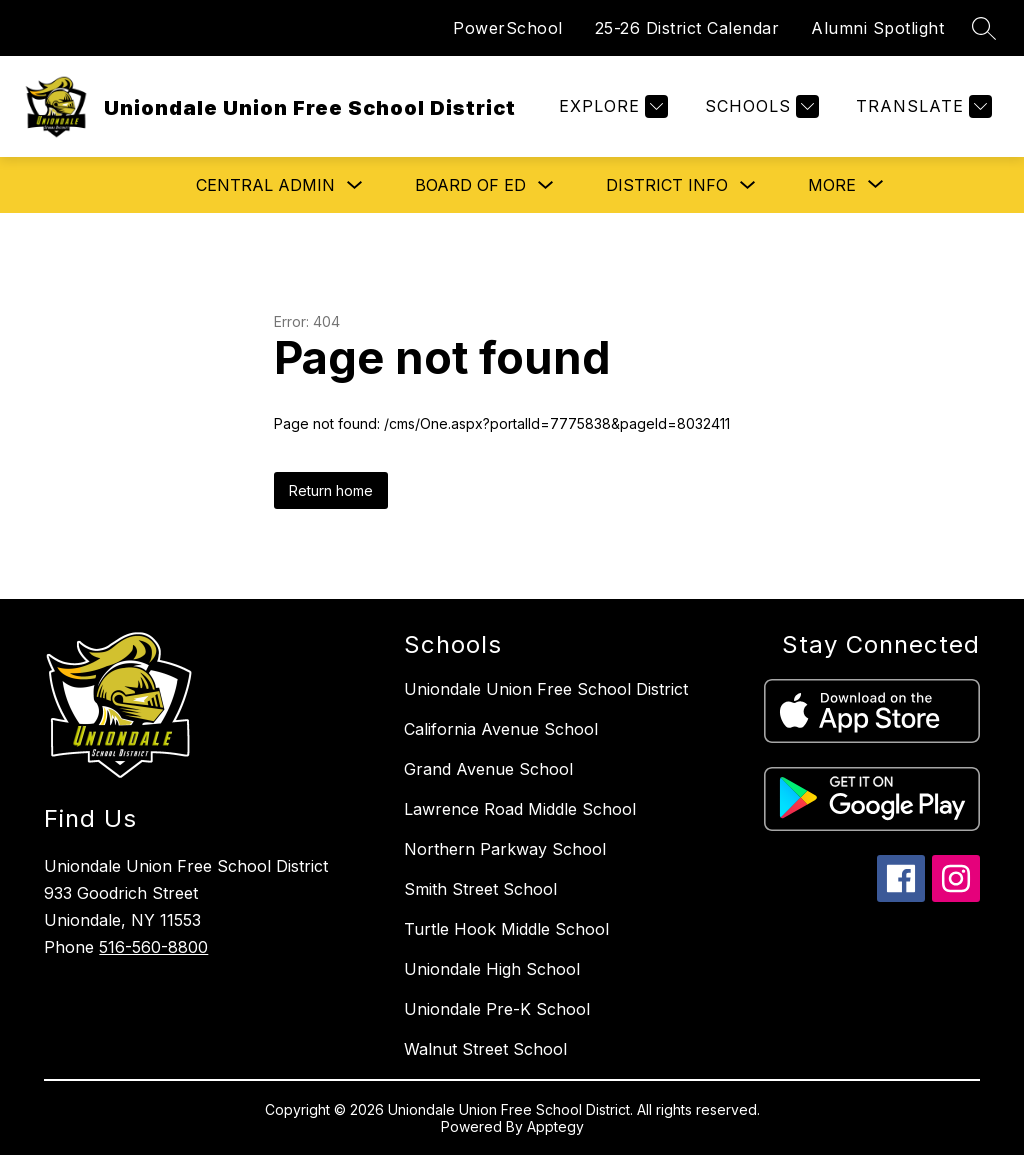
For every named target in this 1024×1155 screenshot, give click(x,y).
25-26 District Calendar (687, 28)
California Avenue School (501, 729)
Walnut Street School (485, 1049)
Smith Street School (480, 889)
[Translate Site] (921, 106)
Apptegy (555, 1126)
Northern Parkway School (505, 849)
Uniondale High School (492, 969)
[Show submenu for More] (832, 185)
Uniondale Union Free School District (546, 689)
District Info (667, 185)
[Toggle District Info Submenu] (748, 185)
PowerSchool (508, 28)
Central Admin (265, 185)
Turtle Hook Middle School (506, 929)
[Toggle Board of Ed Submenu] (546, 185)
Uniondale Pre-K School (497, 1009)
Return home (331, 490)
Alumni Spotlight (877, 28)
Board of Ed (470, 185)
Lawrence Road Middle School (520, 809)
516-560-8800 (153, 947)
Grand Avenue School (488, 769)
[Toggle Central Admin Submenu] (355, 185)
